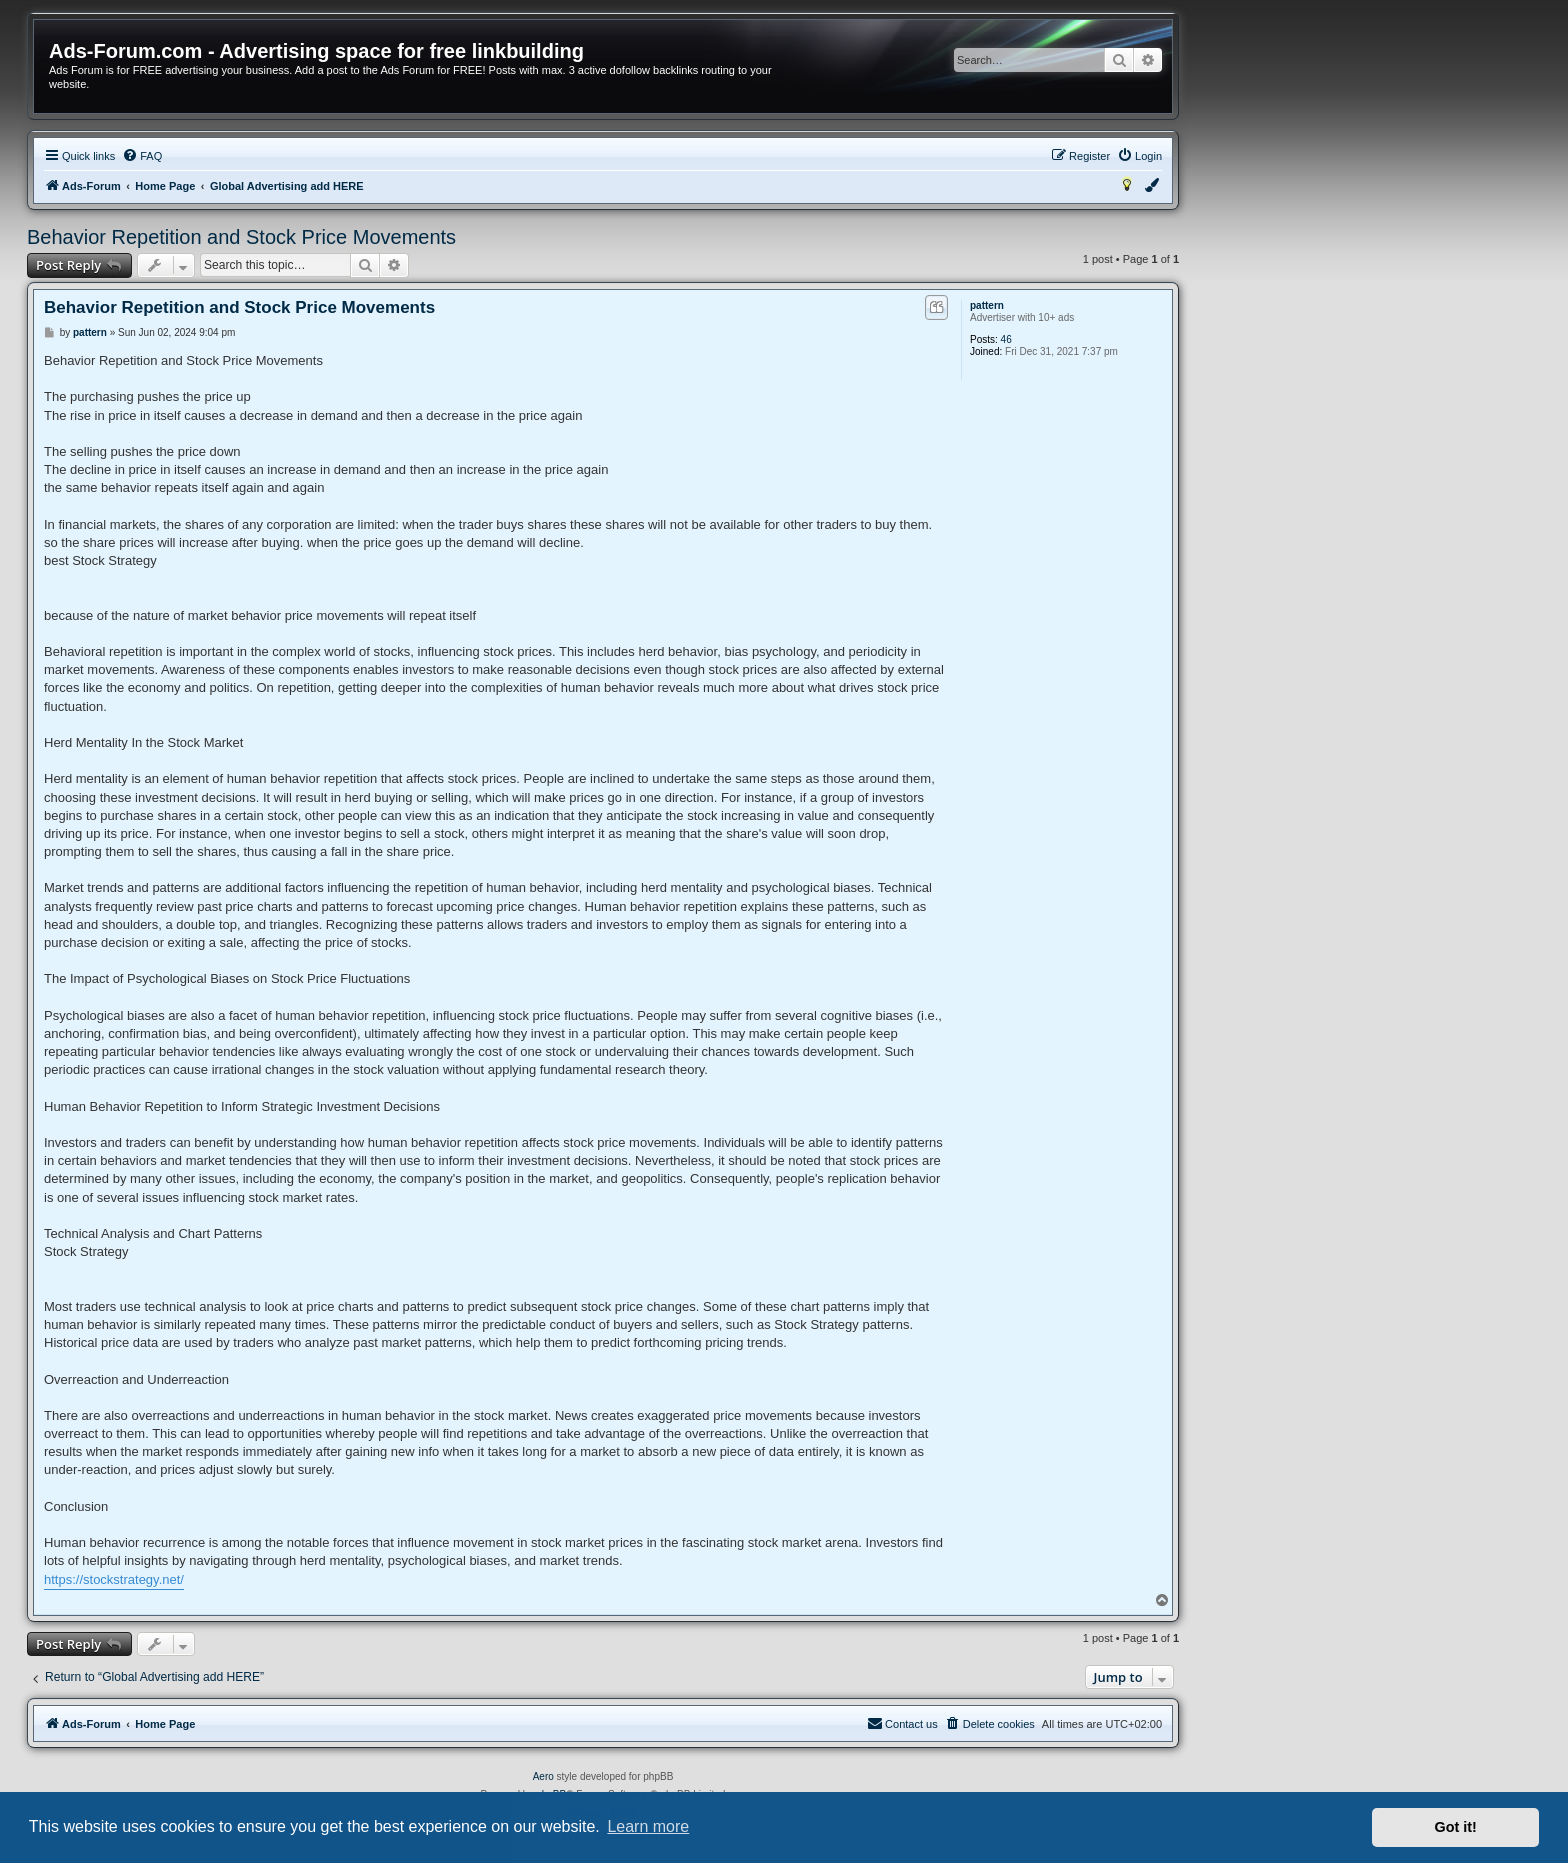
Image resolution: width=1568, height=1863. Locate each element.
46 (1006, 339)
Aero (543, 1776)
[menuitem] (142, 156)
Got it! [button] (1456, 1827)
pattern (987, 305)
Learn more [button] (648, 1826)
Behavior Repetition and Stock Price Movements (241, 237)
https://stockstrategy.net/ (114, 1579)
